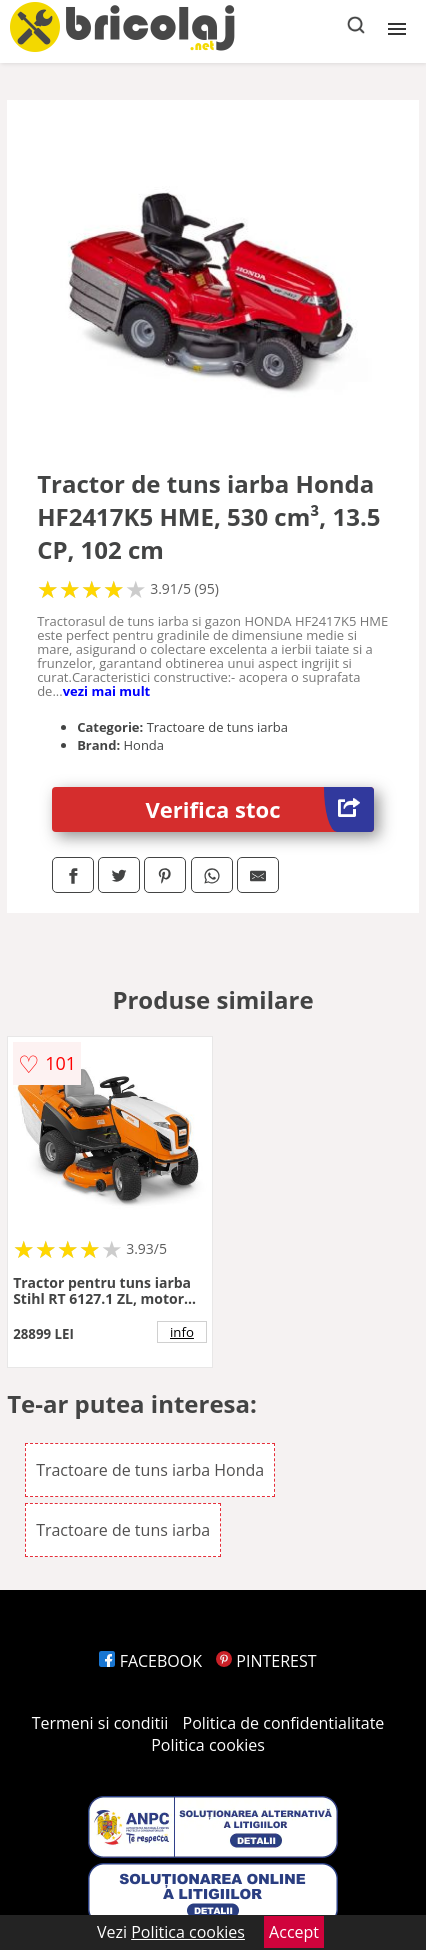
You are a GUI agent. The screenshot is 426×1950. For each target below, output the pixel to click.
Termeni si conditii (100, 1723)
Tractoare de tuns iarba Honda (150, 1470)
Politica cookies (208, 1745)
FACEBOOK (150, 1661)
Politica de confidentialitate (284, 1723)
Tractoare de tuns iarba (123, 1530)
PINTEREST (266, 1661)
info (182, 1332)
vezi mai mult (107, 691)
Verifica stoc (260, 809)
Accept (294, 1932)
